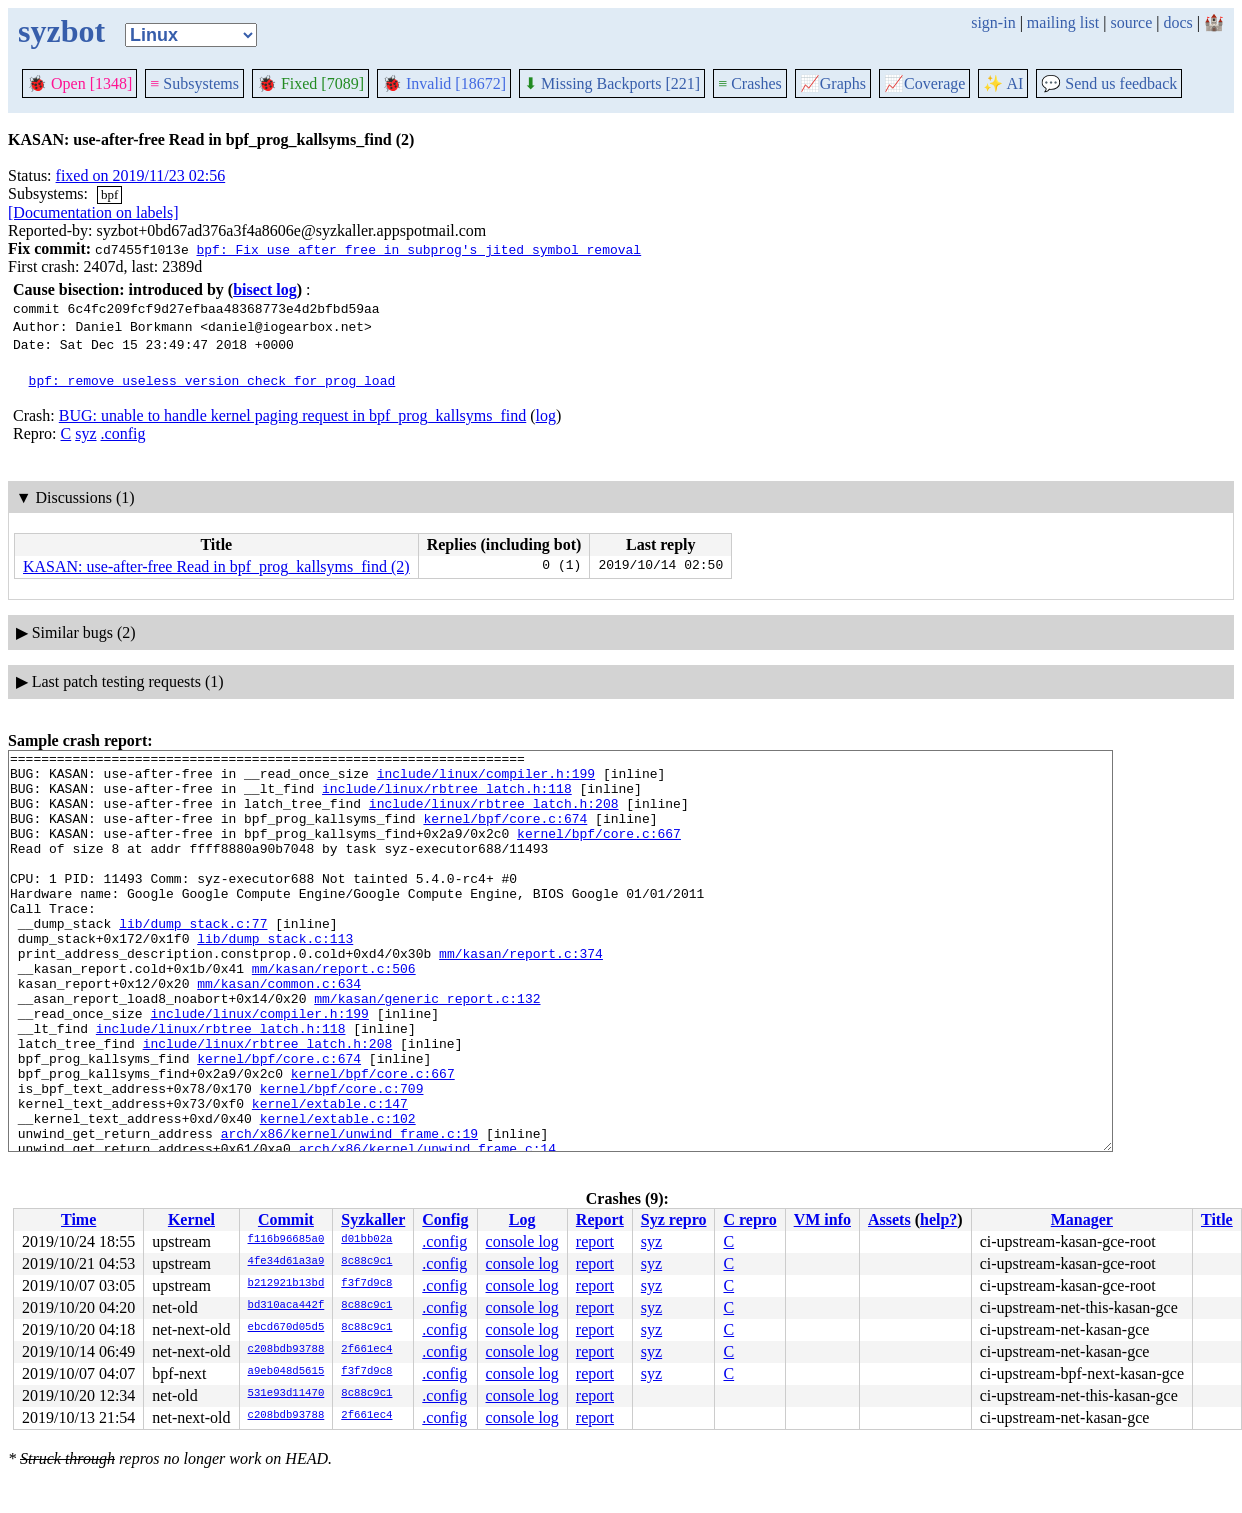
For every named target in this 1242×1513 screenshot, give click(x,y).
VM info (822, 1219)
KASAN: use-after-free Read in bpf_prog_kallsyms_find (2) (216, 566)
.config (123, 433)
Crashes (750, 83)
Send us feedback (1109, 83)
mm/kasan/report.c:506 (334, 1013)
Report (600, 1219)
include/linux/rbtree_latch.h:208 (494, 815)
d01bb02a (366, 1240)
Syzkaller (373, 1219)
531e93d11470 (286, 1394)
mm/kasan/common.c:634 (279, 1031)
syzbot (61, 31)
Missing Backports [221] (612, 83)
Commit (286, 1219)
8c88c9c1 (366, 1262)
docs (1177, 22)
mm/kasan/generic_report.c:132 (427, 1049)
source (1132, 22)
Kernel (191, 1219)
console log (522, 1241)
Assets (889, 1219)
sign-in (993, 22)
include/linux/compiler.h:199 (486, 779)
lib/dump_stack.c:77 (193, 959)
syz (85, 433)
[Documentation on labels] (93, 212)
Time (78, 1219)
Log (522, 1219)
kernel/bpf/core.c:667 (599, 851)
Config (445, 1219)
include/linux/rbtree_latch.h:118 (447, 797)
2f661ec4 (366, 1350)
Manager (1082, 1219)
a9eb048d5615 (286, 1372)
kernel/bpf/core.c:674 (505, 833)
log (546, 415)
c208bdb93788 (286, 1350)
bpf (109, 194)
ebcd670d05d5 (286, 1328)
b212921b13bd (286, 1284)
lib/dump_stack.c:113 (275, 977)
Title (1217, 1219)
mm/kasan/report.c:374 (521, 995)
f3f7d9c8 (366, 1284)
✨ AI (1003, 83)
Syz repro (674, 1219)
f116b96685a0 (286, 1240)
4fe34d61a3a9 (286, 1262)
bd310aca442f (286, 1306)
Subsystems (194, 83)
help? (938, 1219)
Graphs (833, 83)
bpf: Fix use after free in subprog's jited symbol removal (418, 249)
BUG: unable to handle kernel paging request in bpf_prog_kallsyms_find (292, 415)
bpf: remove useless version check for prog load (212, 380)
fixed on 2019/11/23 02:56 (141, 175)
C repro (749, 1219)
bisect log (265, 289)
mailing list (1063, 22)
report (595, 1241)
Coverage (924, 83)
